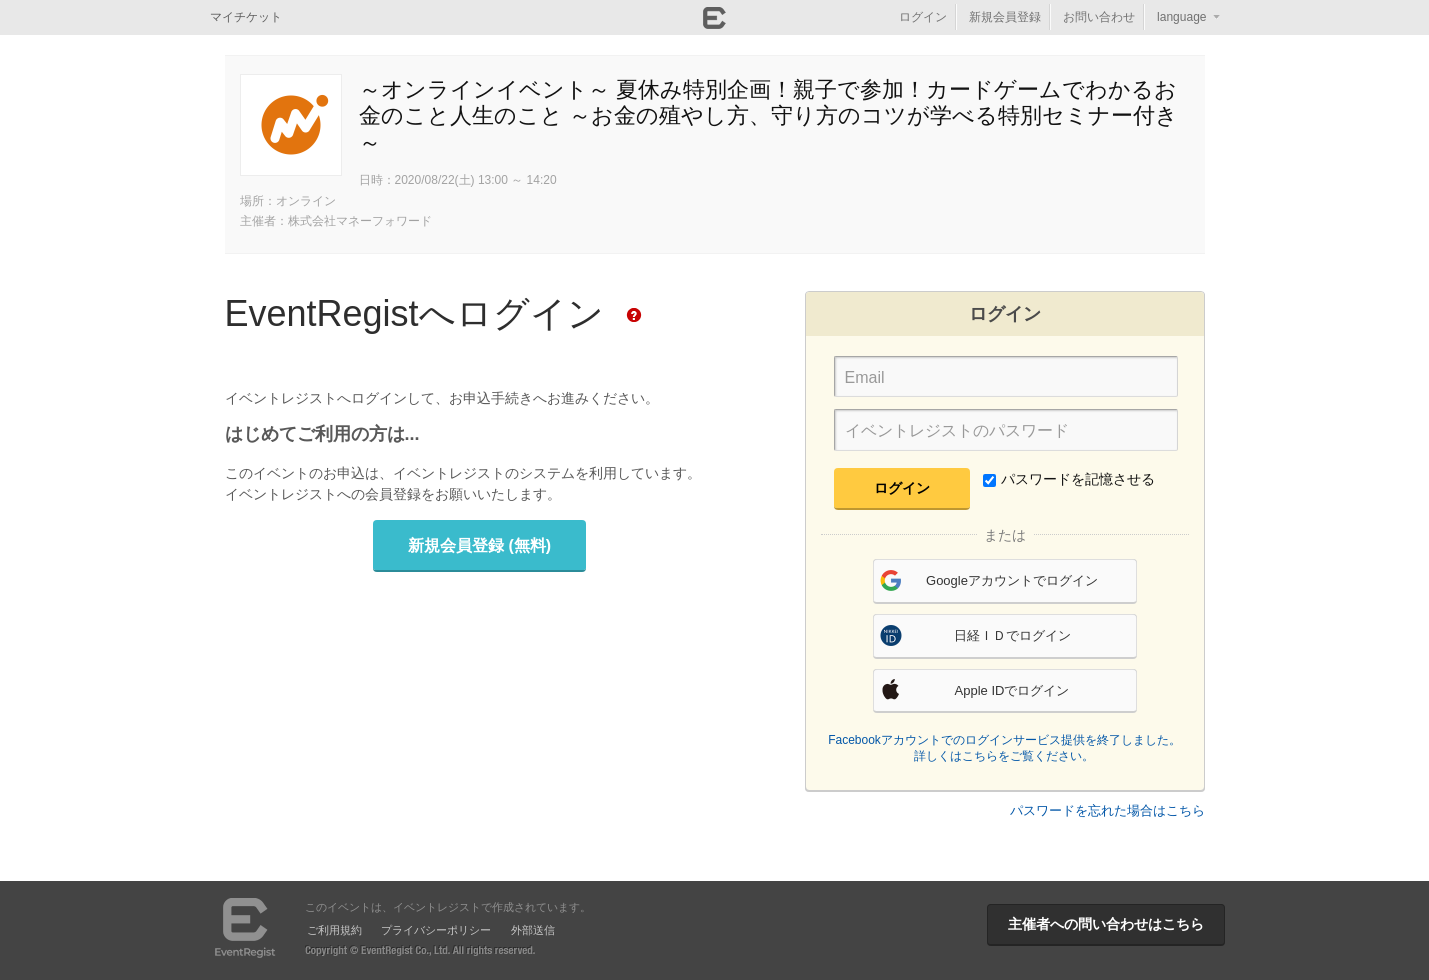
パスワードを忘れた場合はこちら (1107, 810)
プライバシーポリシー (436, 930)
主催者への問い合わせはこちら (1106, 924)
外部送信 (533, 930)
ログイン (923, 17)
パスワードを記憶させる (1069, 479)
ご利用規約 (334, 930)
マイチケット (246, 17)
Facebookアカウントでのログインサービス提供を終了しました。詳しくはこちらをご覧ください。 (1004, 748)
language (1181, 17)
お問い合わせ (1099, 17)
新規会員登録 (1005, 17)
